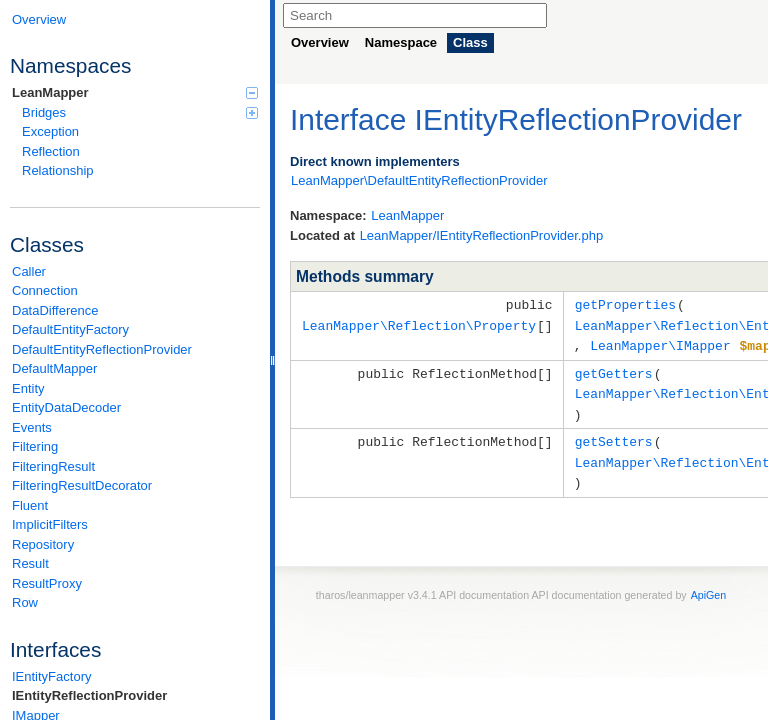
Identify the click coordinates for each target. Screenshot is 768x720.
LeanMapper (135, 92)
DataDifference (55, 310)
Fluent (30, 505)
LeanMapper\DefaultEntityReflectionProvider (419, 180)
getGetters (614, 370)
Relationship (58, 170)
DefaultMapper (54, 368)
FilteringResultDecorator (82, 485)
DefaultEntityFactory (70, 329)
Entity (28, 388)
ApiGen (709, 586)
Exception (50, 131)
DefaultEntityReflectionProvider (102, 349)
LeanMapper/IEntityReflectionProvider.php (482, 235)
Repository (43, 544)
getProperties (625, 304)
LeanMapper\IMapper (660, 343)
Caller (29, 271)
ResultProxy (47, 583)
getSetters (614, 435)
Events (32, 427)
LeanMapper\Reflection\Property (419, 324)
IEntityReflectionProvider (89, 695)
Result (30, 563)
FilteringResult (53, 466)
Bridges (140, 112)
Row (25, 602)
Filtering (35, 446)
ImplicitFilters (50, 524)
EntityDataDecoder (66, 407)
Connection (45, 290)
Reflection (51, 151)
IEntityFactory (51, 676)
